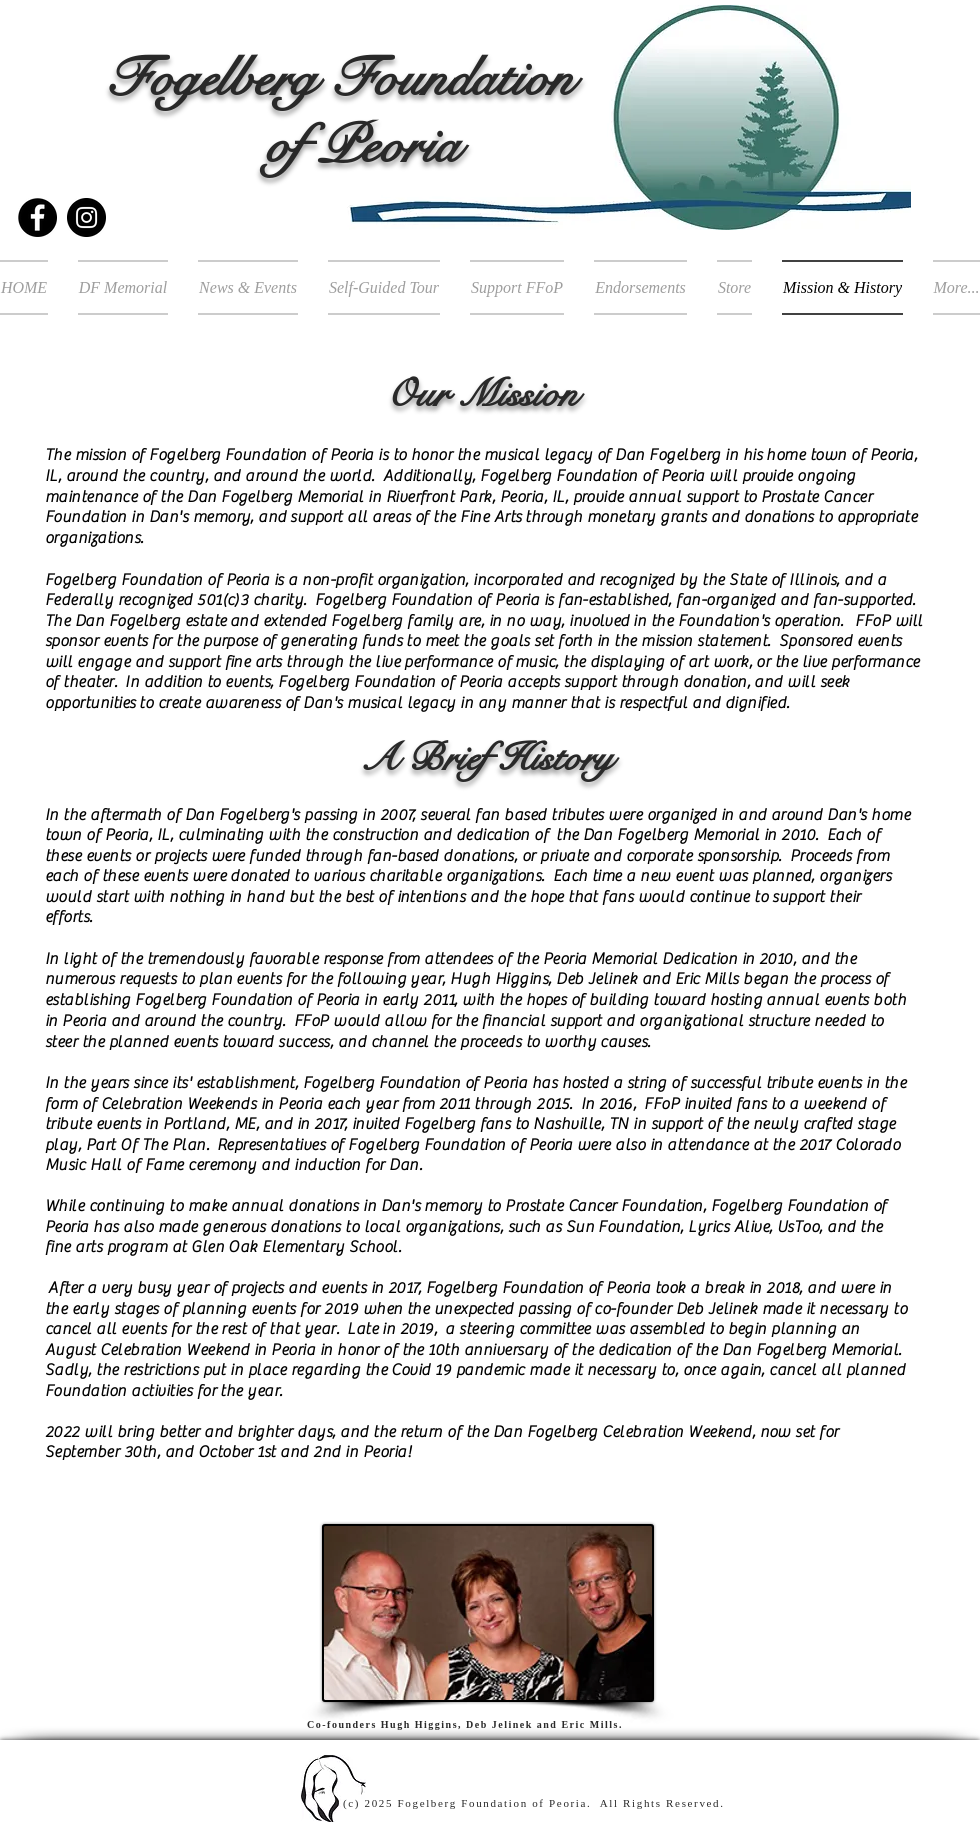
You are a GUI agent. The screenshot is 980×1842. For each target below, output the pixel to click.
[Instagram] (86, 217)
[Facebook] (37, 217)
